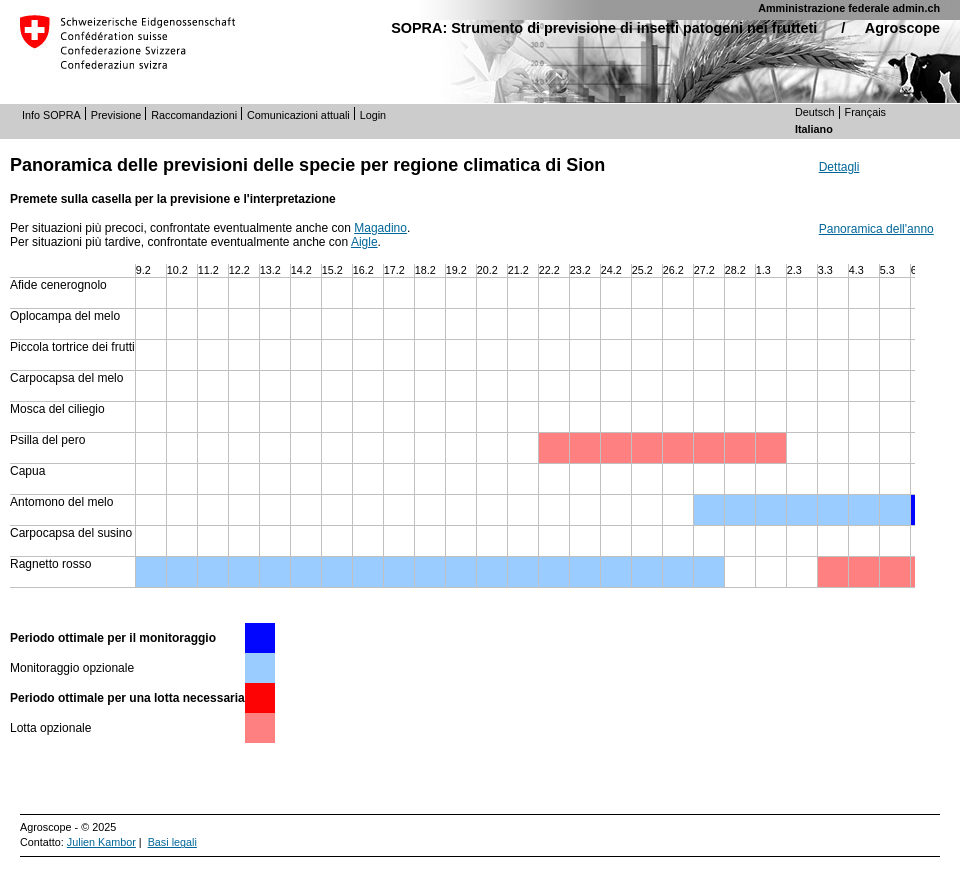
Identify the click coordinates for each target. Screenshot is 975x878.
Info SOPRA (51, 115)
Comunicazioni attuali (298, 115)
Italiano (814, 129)
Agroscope (902, 28)
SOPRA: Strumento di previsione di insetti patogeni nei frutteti (604, 28)
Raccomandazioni (194, 115)
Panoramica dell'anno (876, 229)
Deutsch (815, 112)
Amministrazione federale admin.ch (849, 8)
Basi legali (172, 842)
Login (373, 115)
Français (865, 112)
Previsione (116, 115)
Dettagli (839, 167)
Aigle (364, 242)
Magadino (380, 228)
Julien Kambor (101, 842)
